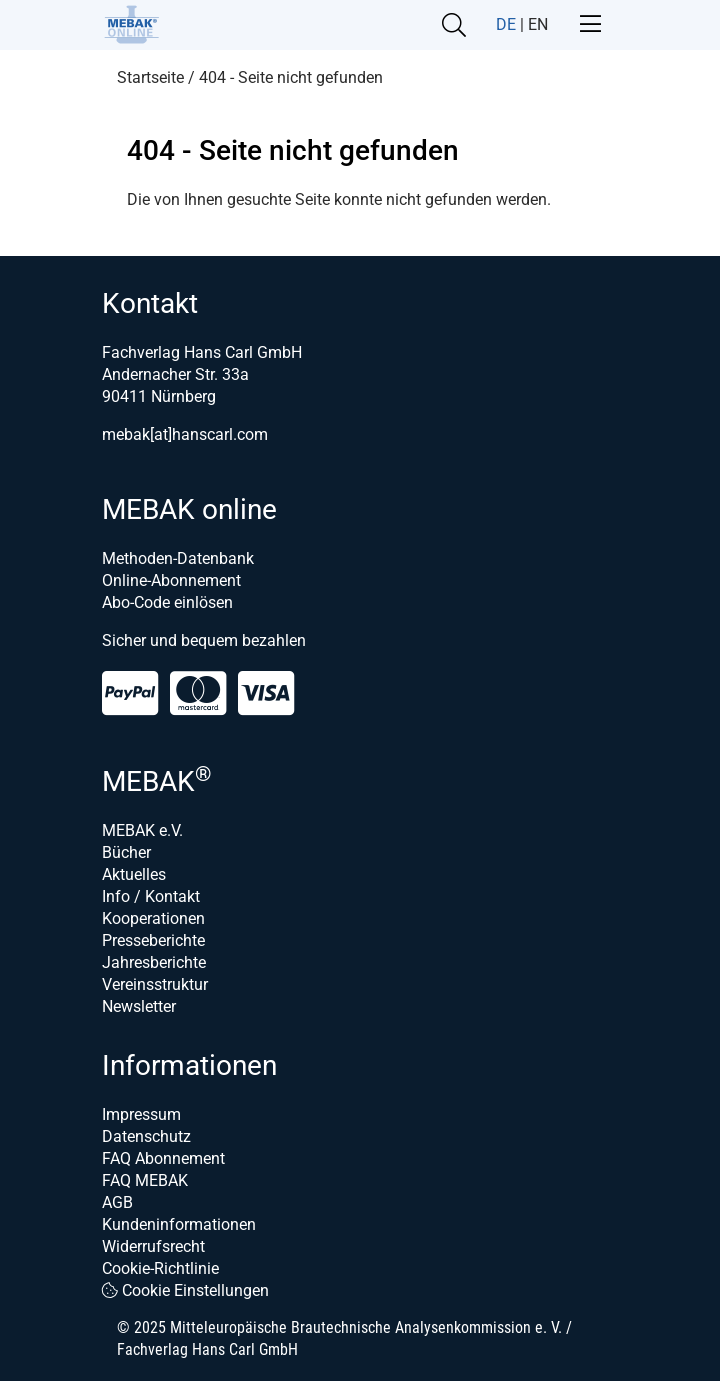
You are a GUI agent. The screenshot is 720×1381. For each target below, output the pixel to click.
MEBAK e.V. (142, 830)
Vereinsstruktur (155, 984)
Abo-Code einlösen (167, 602)
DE (506, 24)
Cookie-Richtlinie (160, 1268)
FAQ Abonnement (163, 1158)
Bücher (126, 852)
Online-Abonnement (171, 580)
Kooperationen (153, 918)
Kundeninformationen (179, 1224)
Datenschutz (146, 1136)
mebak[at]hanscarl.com (185, 434)
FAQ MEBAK (145, 1180)
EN (538, 24)
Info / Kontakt (151, 896)
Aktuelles (134, 874)
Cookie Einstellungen (185, 1290)
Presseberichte (153, 940)
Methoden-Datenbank (178, 558)
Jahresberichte (154, 962)
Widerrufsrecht (153, 1246)
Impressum (141, 1114)
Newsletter (139, 1006)
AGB (117, 1202)
